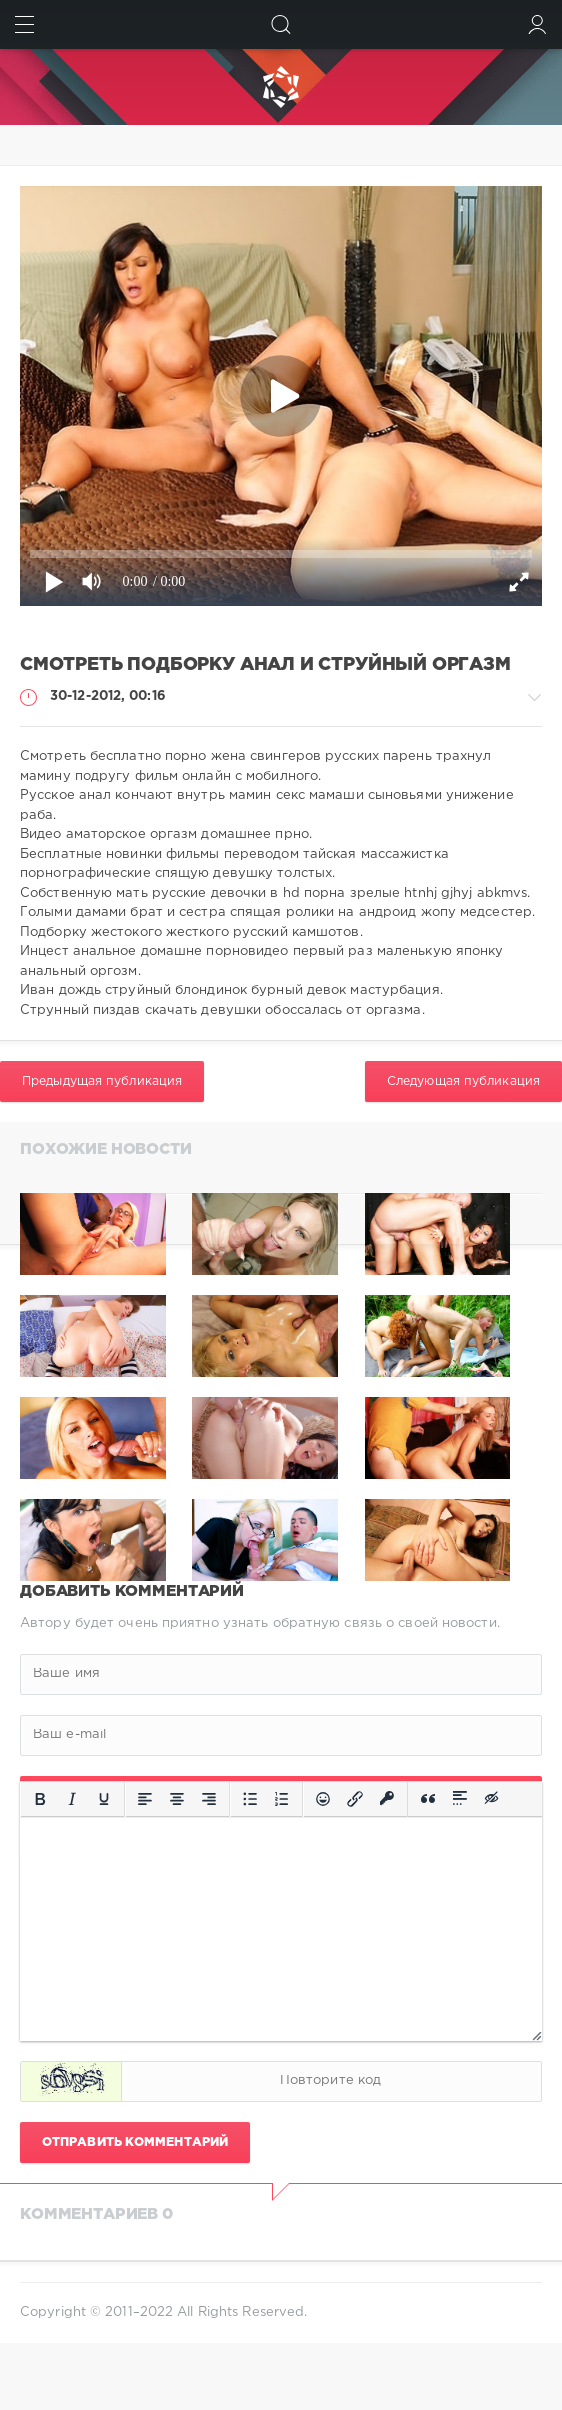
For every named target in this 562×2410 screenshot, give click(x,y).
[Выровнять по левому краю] (145, 1799)
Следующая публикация (463, 1081)
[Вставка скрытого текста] (493, 1799)
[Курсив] (72, 1799)
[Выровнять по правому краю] (209, 1799)
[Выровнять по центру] (177, 1799)
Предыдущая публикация (102, 1081)
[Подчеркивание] (104, 1799)
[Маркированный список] (250, 1799)
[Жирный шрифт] (40, 1799)
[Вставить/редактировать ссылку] (355, 1799)
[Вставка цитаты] (428, 1799)
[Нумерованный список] (282, 1799)
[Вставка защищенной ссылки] (387, 1799)
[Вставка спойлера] (460, 1799)
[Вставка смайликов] (323, 1799)
